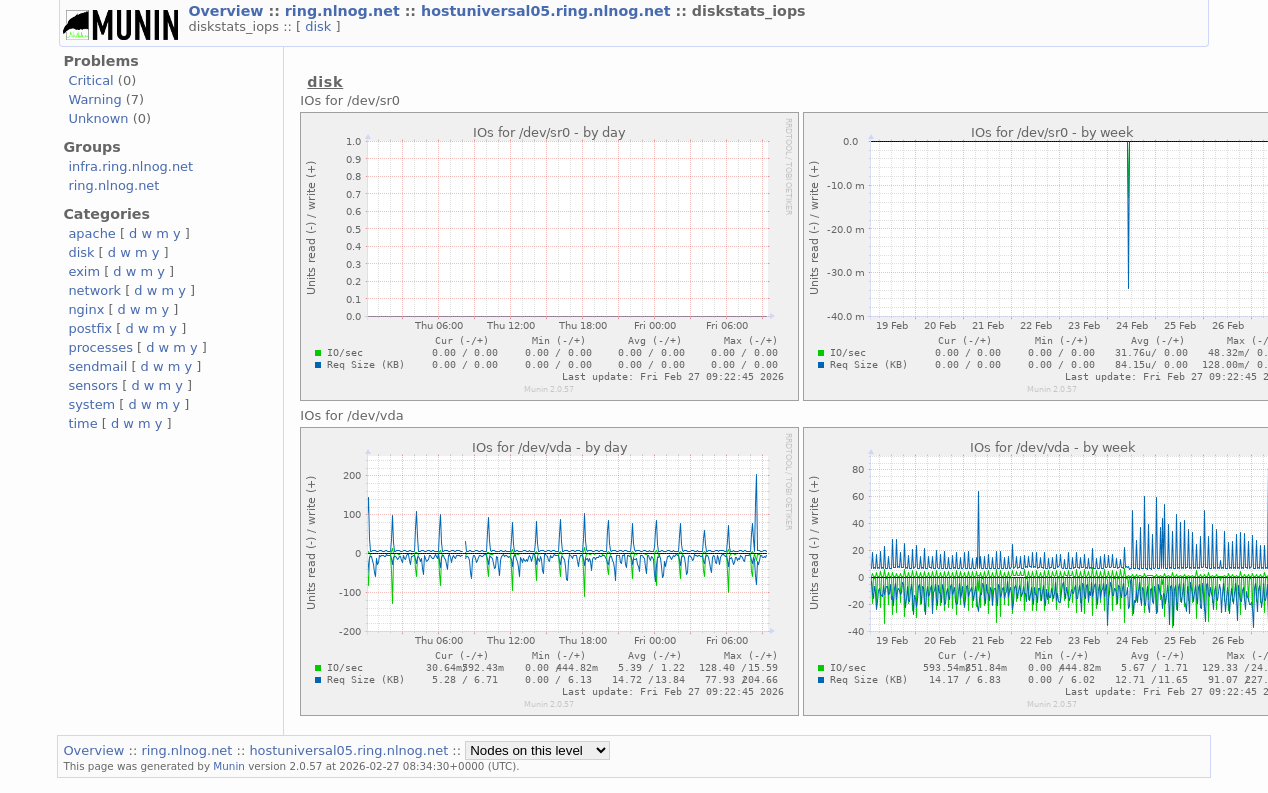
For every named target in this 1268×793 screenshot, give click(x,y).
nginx (86, 309)
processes (100, 347)
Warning (94, 99)
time (82, 423)
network (94, 290)
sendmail (97, 366)
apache (91, 233)
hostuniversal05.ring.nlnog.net (548, 11)
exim (84, 271)
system (91, 404)
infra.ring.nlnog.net (130, 166)
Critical (90, 80)
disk (320, 26)
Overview (228, 11)
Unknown (98, 118)
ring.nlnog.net (345, 11)
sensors (93, 385)
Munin (229, 766)
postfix (90, 328)
